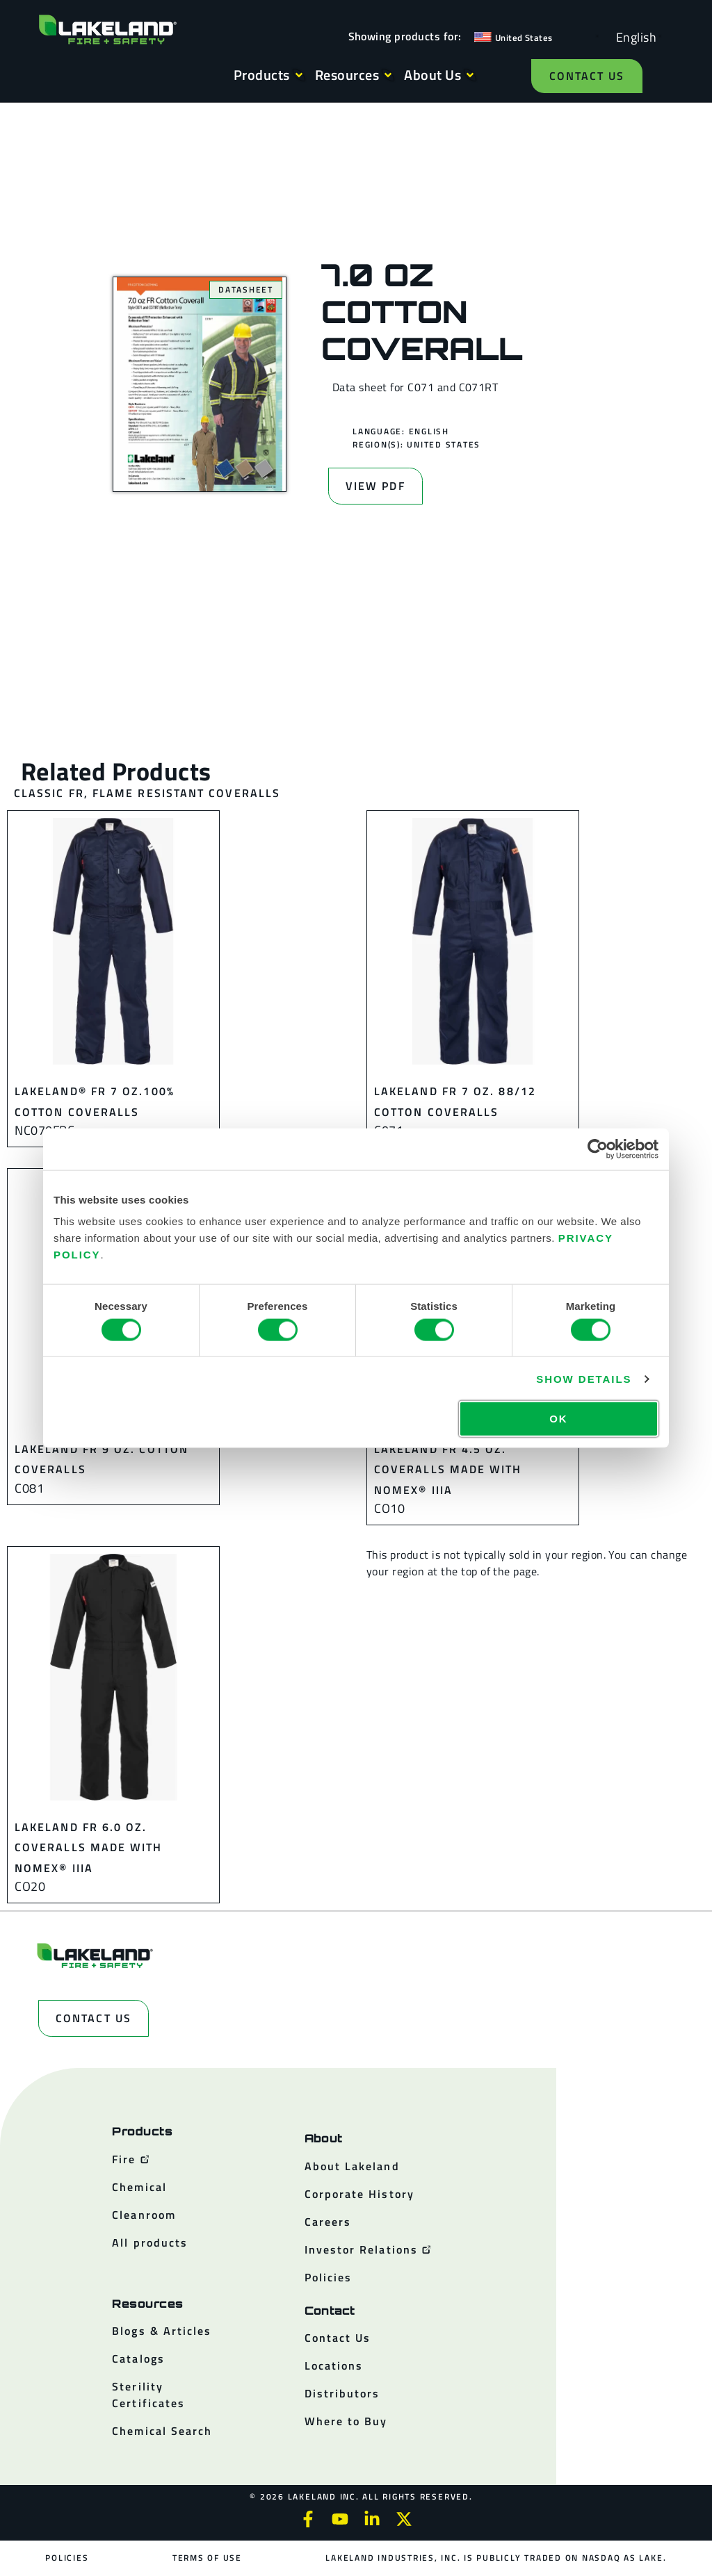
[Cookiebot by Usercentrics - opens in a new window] (597, 1148)
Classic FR (49, 793)
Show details (583, 1378)
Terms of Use (207, 2557)
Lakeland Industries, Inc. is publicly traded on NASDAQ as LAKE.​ (495, 2557)
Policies (66, 2557)
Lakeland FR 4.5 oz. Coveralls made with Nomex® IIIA (448, 1469)
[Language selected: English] (632, 36)
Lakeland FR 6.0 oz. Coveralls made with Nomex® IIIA (89, 1847)
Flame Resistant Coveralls (186, 793)
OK (558, 1419)
